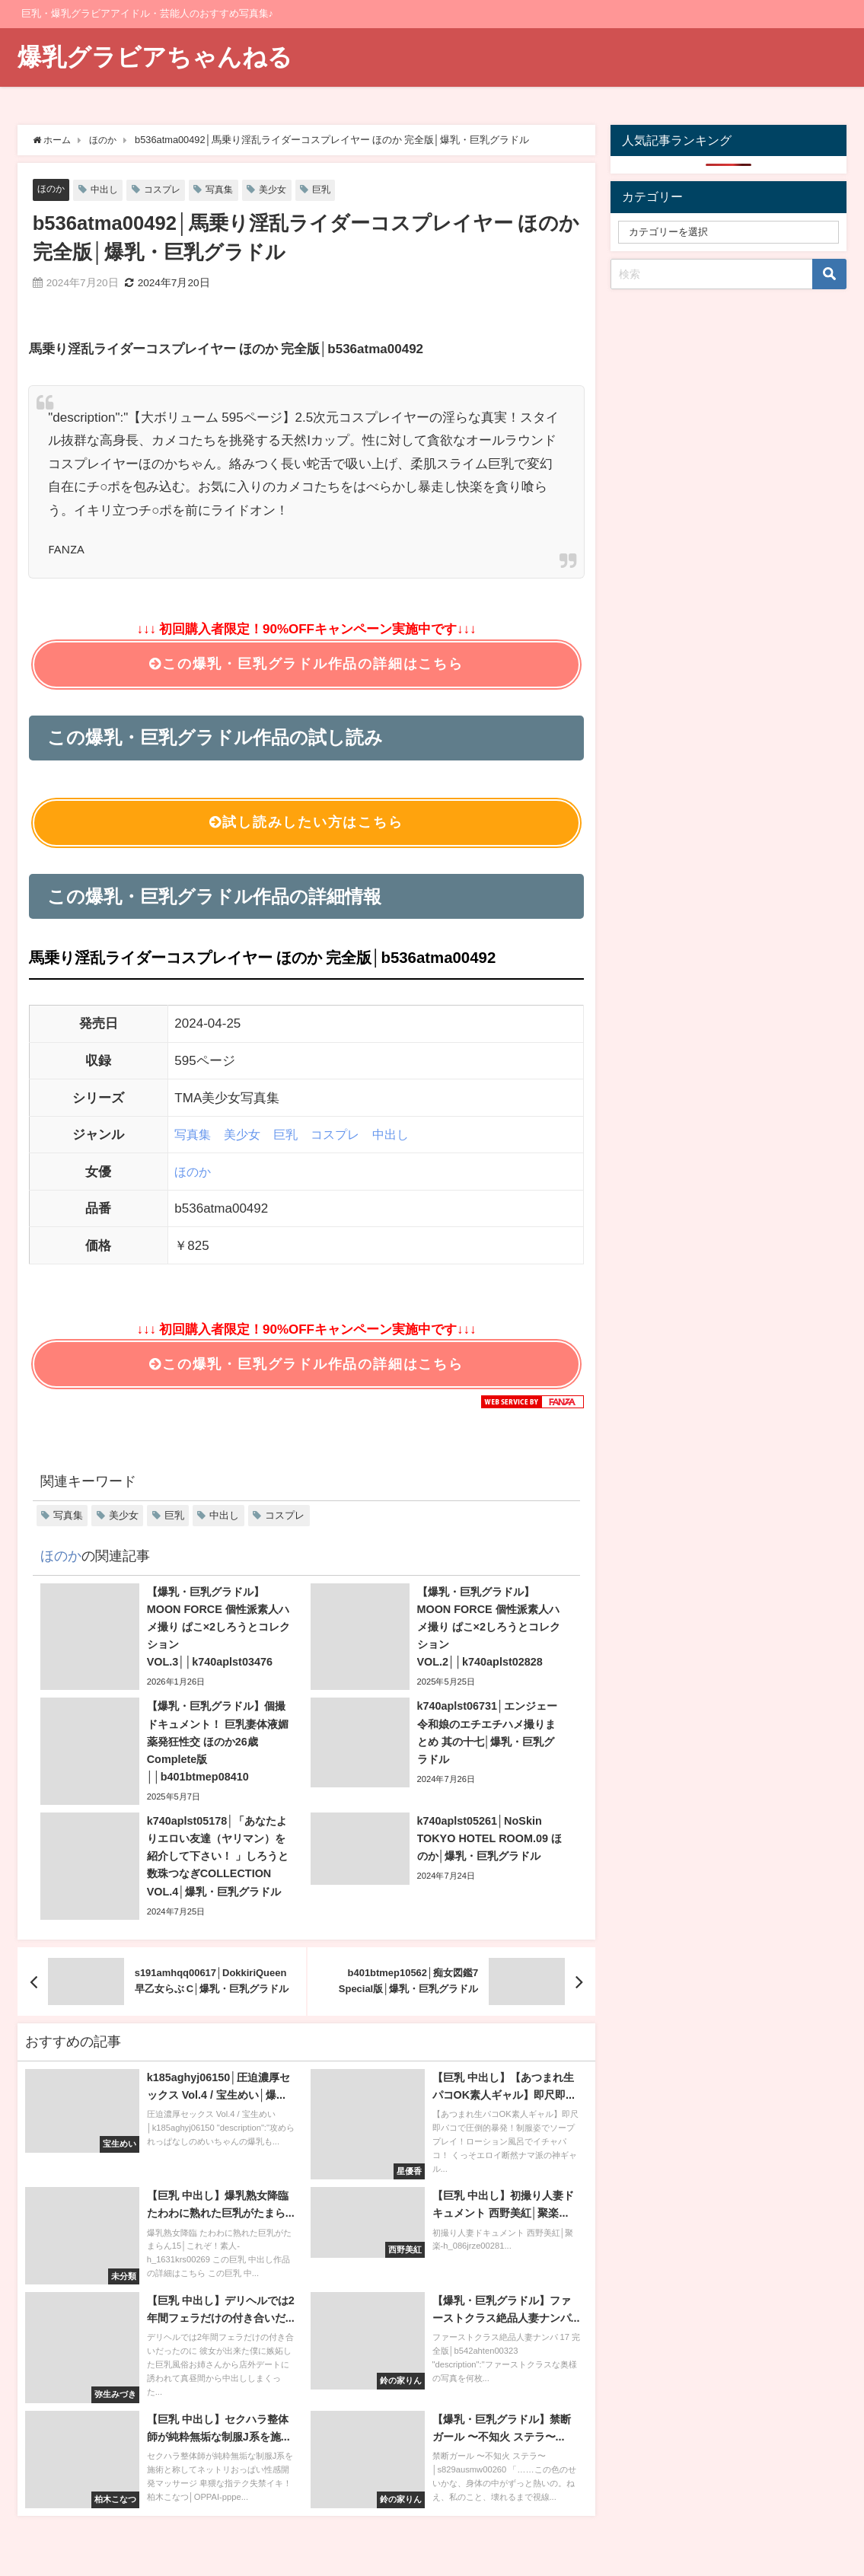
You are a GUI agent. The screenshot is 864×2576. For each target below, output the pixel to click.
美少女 (283, 190)
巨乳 (334, 190)
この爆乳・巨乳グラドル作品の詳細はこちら (306, 665)
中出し (108, 190)
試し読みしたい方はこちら (306, 826)
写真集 (228, 190)
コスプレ (168, 190)
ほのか (52, 189)
